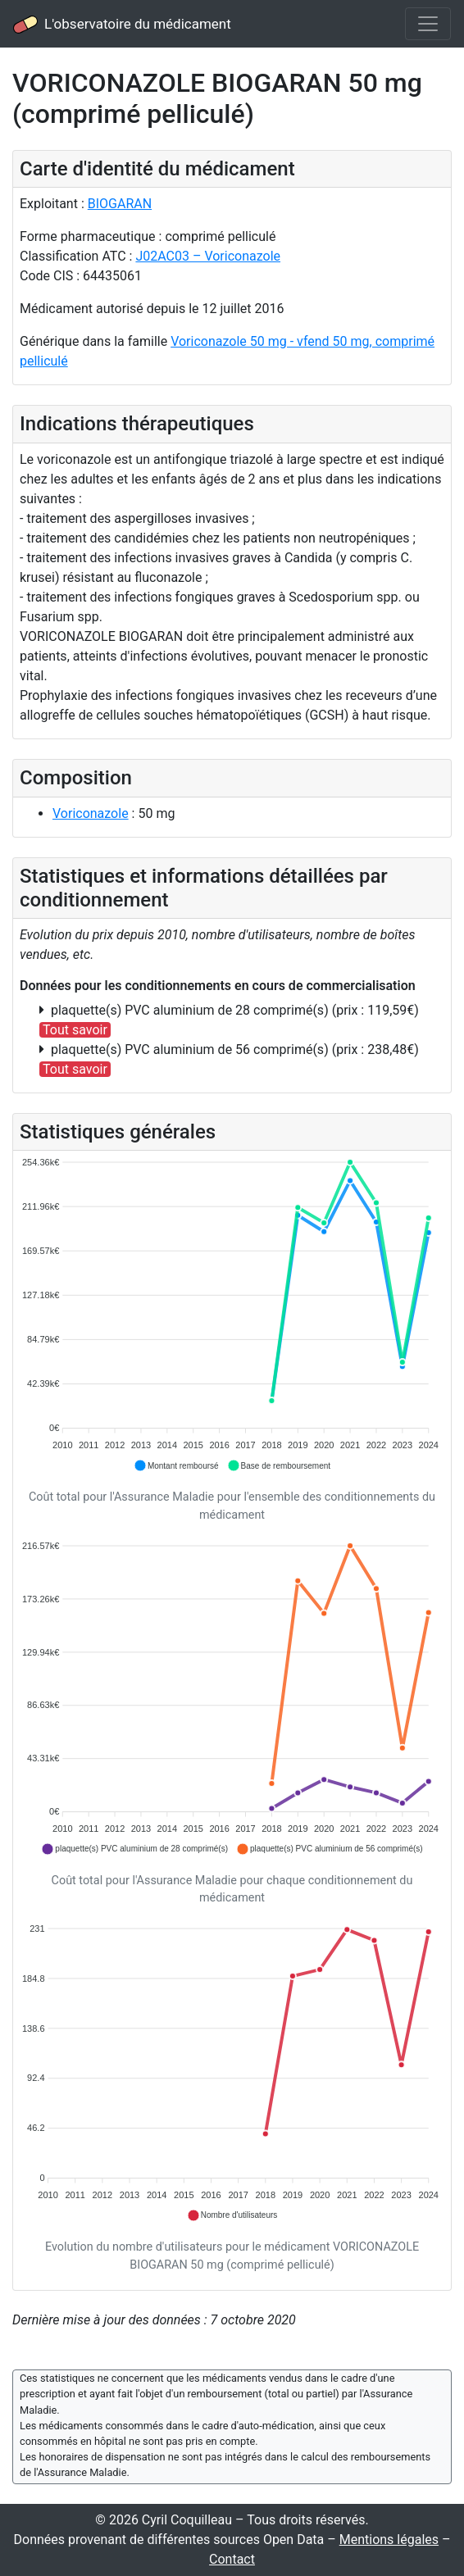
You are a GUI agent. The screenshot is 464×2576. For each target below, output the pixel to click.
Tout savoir (75, 1030)
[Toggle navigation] (428, 23)
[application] (232, 1315)
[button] (176, 1465)
